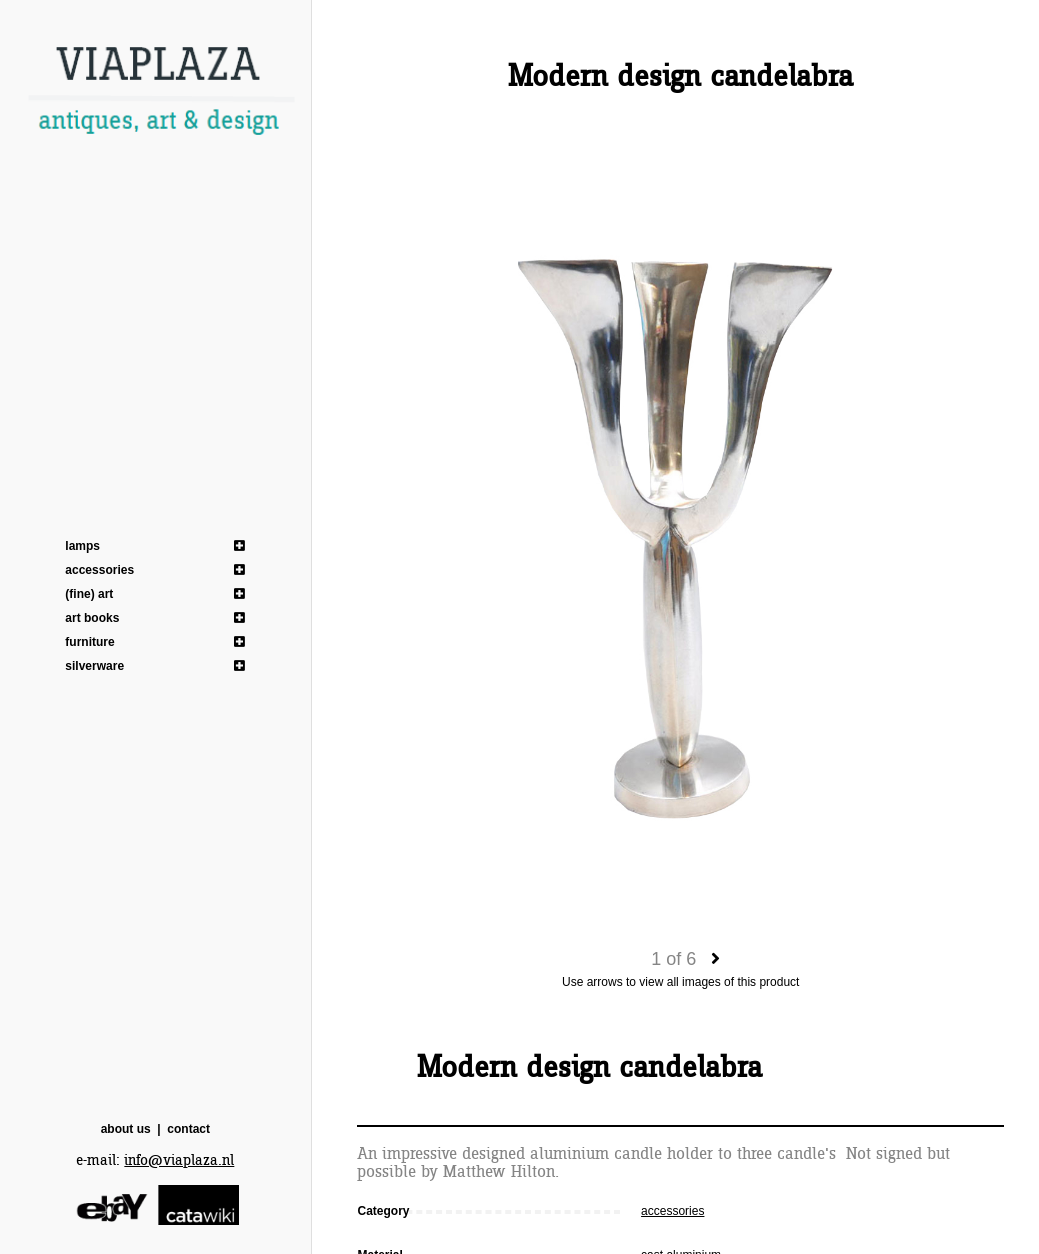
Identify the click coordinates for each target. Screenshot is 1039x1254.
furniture (89, 642)
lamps (82, 546)
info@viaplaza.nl (179, 1160)
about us (126, 1129)
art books (92, 618)
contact (188, 1129)
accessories (99, 570)
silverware (94, 666)
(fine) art (89, 594)
